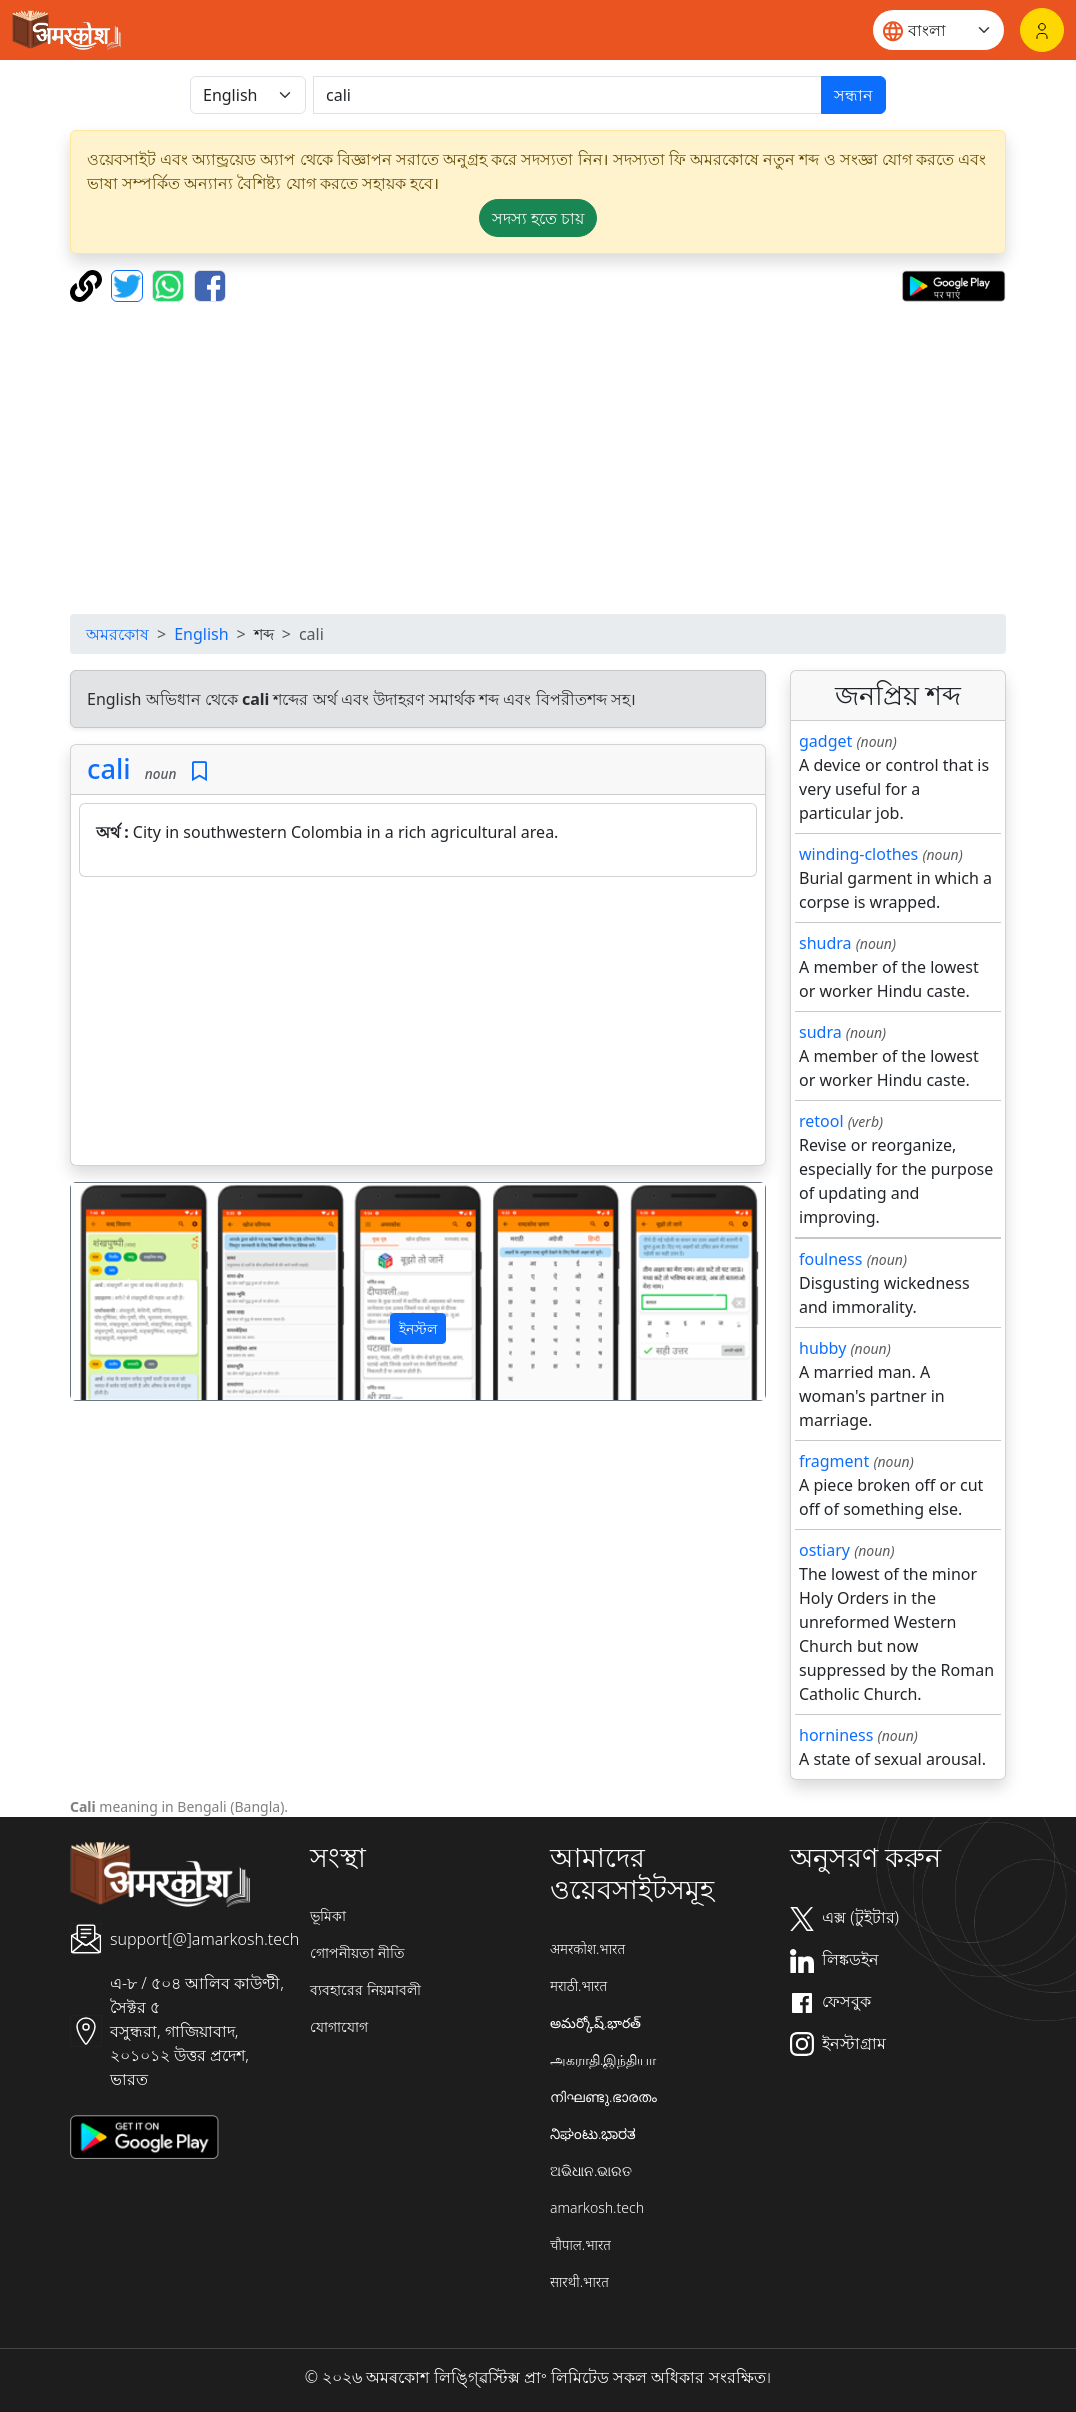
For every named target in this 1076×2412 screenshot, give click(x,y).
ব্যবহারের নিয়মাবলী (365, 1989)
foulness (830, 1259)
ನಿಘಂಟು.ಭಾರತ (593, 2133)
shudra (825, 943)
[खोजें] (567, 95)
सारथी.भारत (579, 2281)
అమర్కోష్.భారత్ (595, 2022)
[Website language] (938, 30)
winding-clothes (858, 854)
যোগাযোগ (339, 2026)
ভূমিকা (328, 1915)
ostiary (824, 1550)
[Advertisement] (418, 1025)
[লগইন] (1042, 30)
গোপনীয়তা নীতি (357, 1952)
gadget (825, 741)
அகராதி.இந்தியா (603, 2059)
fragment (834, 1461)
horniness (836, 1735)
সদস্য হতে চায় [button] (538, 218)
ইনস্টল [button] (418, 1328)
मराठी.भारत (578, 1985)
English (201, 634)
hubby (822, 1348)
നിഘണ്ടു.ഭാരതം (603, 2096)
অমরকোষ (117, 634)
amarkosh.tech (597, 2207)
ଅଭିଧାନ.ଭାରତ (591, 2170)
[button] (123, 1291)
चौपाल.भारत (580, 2244)
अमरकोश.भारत (587, 1948)
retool (821, 1121)
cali (109, 768)
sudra (820, 1032)
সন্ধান (853, 95)
